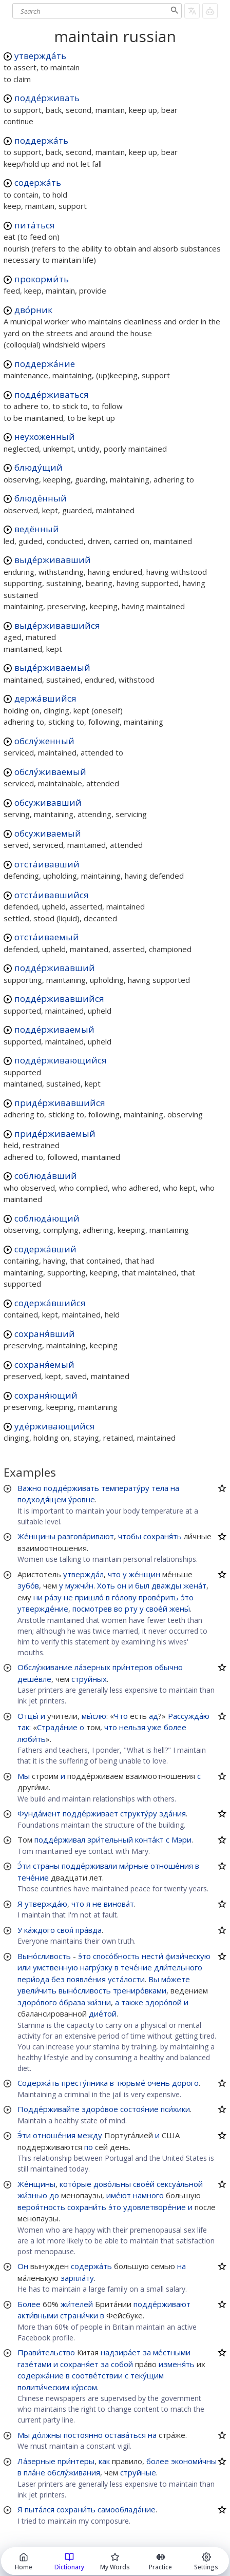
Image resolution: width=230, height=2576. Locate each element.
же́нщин (144, 1574)
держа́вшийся (45, 698)
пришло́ (89, 1597)
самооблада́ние (127, 2509)
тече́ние (33, 1877)
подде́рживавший (54, 968)
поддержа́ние (44, 364)
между (90, 2135)
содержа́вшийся (50, 1303)
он (121, 1585)
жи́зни (99, 2002)
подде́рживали (89, 1866)
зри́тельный (110, 1839)
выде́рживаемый (52, 667)
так (23, 1727)
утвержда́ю (46, 1904)
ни (38, 1597)
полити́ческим (43, 2387)
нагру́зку (96, 1967)
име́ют (118, 2195)
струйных (89, 1679)
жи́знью (32, 2195)
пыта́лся (39, 2509)
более (175, 1727)
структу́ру (138, 1813)
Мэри (181, 1839)
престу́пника (85, 2083)
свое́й (156, 1608)
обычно (169, 1667)
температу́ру (125, 1488)
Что (121, 1716)
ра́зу (53, 1597)
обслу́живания (73, 2472)
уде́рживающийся (54, 1426)
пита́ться (34, 225)
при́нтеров (132, 1667)
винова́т (119, 1904)
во (118, 1608)
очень (158, 2083)
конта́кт (149, 1839)
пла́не (34, 2472)
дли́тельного (178, 1967)
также (132, 2002)
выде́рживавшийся (57, 625)
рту (131, 1608)
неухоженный (44, 436)
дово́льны (112, 2184)
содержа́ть (37, 182)
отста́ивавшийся (51, 895)
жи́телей (77, 2304)
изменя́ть (177, 2364)
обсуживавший (48, 802)
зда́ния (172, 1813)
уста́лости (126, 1979)
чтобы (129, 1536)
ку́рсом (84, 2387)
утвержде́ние (42, 1608)
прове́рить (159, 1597)
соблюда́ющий (47, 1218)
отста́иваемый (46, 937)
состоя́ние (139, 2109)
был (142, 1585)
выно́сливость (85, 1990)
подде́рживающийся (60, 1060)
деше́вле (34, 1679)
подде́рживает (90, 1813)
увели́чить (36, 1990)
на (174, 1488)
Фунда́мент (39, 1813)
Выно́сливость (44, 1956)
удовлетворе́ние (154, 2207)
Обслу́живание (44, 1667)
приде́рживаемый (54, 1133)
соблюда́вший (45, 1176)
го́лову (124, 1597)
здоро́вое (100, 2109)
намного (148, 2195)
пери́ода (33, 1979)
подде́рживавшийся (59, 998)
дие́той (103, 2013)
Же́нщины (36, 1536)
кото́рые (75, 2184)
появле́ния (86, 1979)
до (54, 2195)
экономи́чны (194, 2461)
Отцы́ (28, 1716)
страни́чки (79, 2315)
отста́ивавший (47, 864)
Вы (153, 1979)
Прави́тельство (46, 2352)
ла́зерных (92, 1667)
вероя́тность (41, 2207)
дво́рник (33, 310)
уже (154, 1727)
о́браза (72, 2002)
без (58, 1979)
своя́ (65, 1930)
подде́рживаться (51, 394)
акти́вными (37, 2315)
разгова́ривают (85, 1536)
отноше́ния (171, 1866)
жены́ (179, 1608)
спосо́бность (116, 1956)
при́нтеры (75, 2461)
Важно (29, 1488)
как (104, 2461)
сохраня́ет (79, 2364)
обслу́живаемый (50, 772)
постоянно (83, 2435)
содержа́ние (40, 2375)
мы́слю (94, 1716)
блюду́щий (38, 467)
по (88, 2147)
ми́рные (133, 1866)
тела (159, 1488)
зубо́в (28, 1585)
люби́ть (31, 1739)
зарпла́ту (77, 2278)
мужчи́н (79, 1585)
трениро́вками (139, 1990)
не (68, 1597)
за (147, 2352)
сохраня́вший (44, 1334)
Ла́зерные (36, 2461)
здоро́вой (163, 2002)
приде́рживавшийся (59, 1103)
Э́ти (24, 1866)
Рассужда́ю (188, 1716)
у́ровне (81, 1499)
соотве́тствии (97, 2375)
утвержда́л (83, 1574)
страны (46, 1866)
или (24, 1967)
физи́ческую (187, 1956)
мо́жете (175, 1979)
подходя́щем (41, 1499)
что (114, 1574)
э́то (187, 1597)
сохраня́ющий (46, 1395)
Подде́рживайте (48, 2109)
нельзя (132, 1727)
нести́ (152, 1956)
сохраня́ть (162, 1536)
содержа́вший (45, 1249)
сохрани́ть (86, 2207)
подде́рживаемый (54, 1029)
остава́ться (125, 2435)
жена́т (194, 1585)
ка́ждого (39, 1930)
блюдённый (40, 498)
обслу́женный (44, 741)
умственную (55, 1967)
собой (122, 2364)
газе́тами (34, 2364)
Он (22, 2266)
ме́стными (171, 2352)
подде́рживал (59, 1839)
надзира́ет (121, 2352)
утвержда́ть (40, 56)
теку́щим (147, 2375)
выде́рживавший (52, 560)
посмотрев (92, 1608)
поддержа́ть (41, 140)
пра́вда (88, 1930)
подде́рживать (47, 98)
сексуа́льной (180, 2184)
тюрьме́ (130, 2083)
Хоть (106, 1585)
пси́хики (175, 2109)
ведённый (36, 529)
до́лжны (47, 2435)
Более (29, 2304)
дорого (185, 2083)
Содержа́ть (38, 2083)
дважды (166, 1585)
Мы (23, 1776)
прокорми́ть (41, 279)
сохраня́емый (44, 1364)
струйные (138, 2472)
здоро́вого (37, 2002)
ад (153, 1716)
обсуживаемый (47, 833)
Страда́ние (57, 1727)
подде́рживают (161, 2304)
